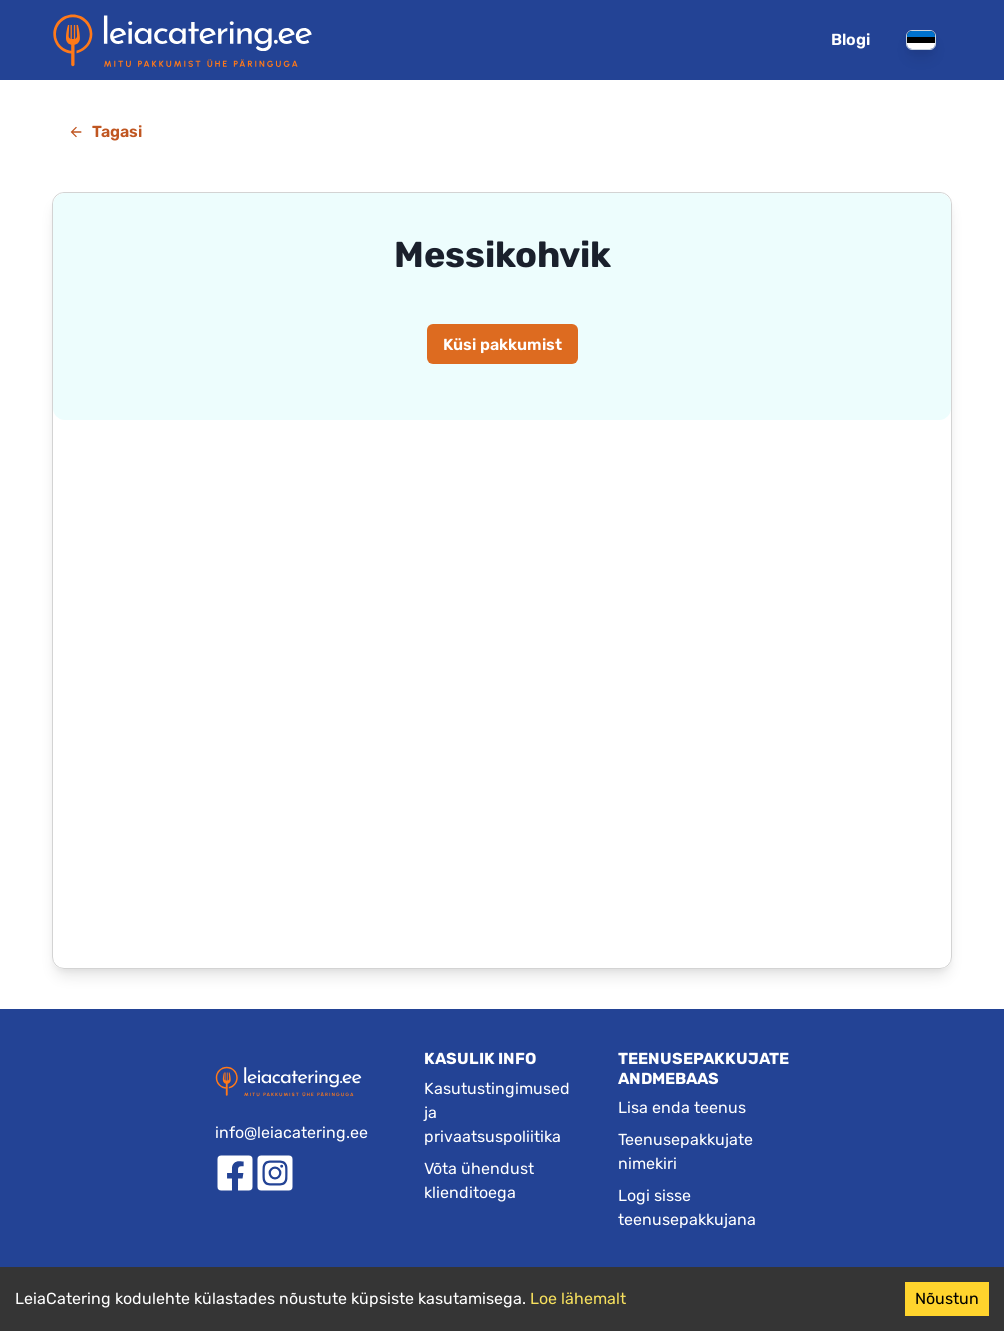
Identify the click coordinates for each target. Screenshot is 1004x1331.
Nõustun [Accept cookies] (947, 1298)
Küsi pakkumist (502, 344)
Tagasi (105, 131)
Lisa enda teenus (682, 1107)
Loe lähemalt (578, 1298)
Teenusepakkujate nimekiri (685, 1151)
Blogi (850, 39)
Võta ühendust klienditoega (479, 1180)
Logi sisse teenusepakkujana (687, 1207)
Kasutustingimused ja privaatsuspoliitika (497, 1112)
